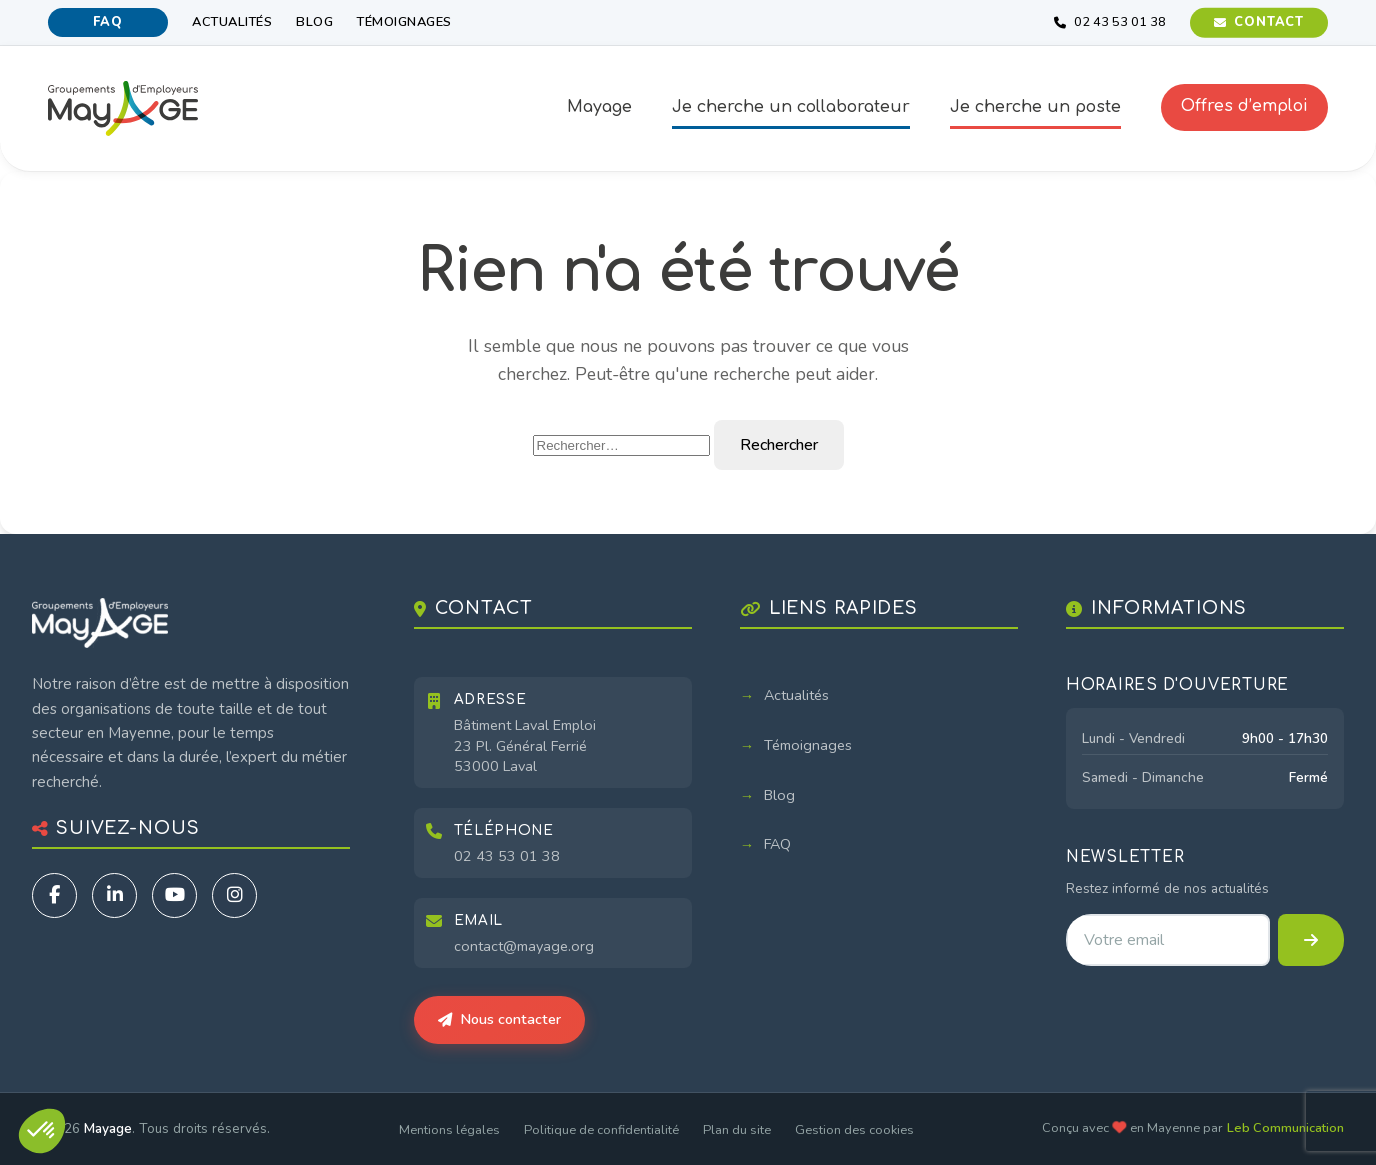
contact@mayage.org (524, 946)
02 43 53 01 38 (507, 856)
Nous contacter (499, 1019)
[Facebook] (54, 895)
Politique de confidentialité (601, 1130)
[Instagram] (234, 895)
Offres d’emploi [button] (1244, 106)
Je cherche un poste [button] (1035, 107)
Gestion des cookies (854, 1130)
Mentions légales (449, 1130)
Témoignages (404, 22)
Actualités (232, 22)
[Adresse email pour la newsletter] (1168, 940)
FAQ (107, 22)
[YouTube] (174, 895)
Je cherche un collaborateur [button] (791, 107)
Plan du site (737, 1130)
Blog (314, 22)
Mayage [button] (599, 107)
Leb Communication (1285, 1128)
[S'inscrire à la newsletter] (1311, 940)
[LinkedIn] (114, 895)
